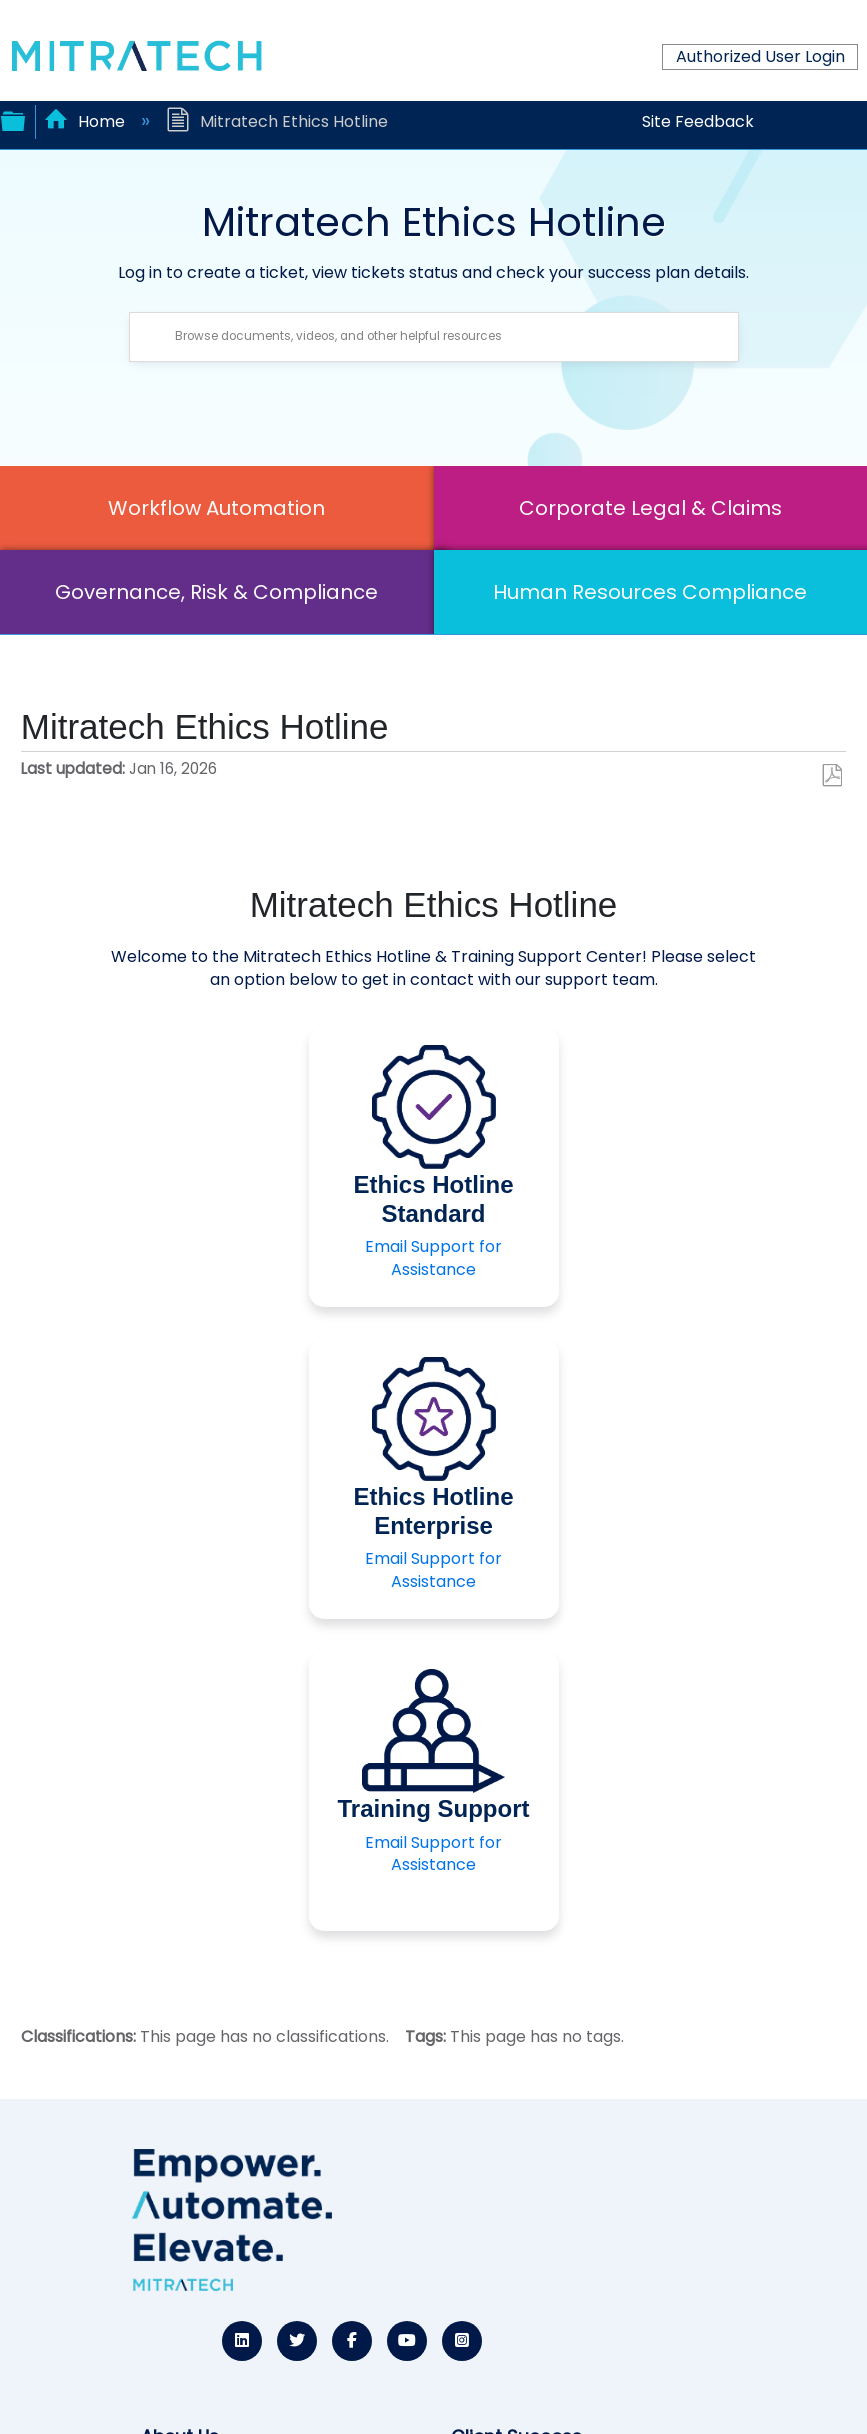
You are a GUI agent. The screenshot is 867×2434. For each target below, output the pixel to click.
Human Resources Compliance (650, 592)
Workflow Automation (216, 508)
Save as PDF (831, 776)
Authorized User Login (760, 56)
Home (86, 121)
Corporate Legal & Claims (650, 508)
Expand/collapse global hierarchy (13, 119)
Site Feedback (698, 121)
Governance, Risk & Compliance (216, 592)
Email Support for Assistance (433, 1257)
